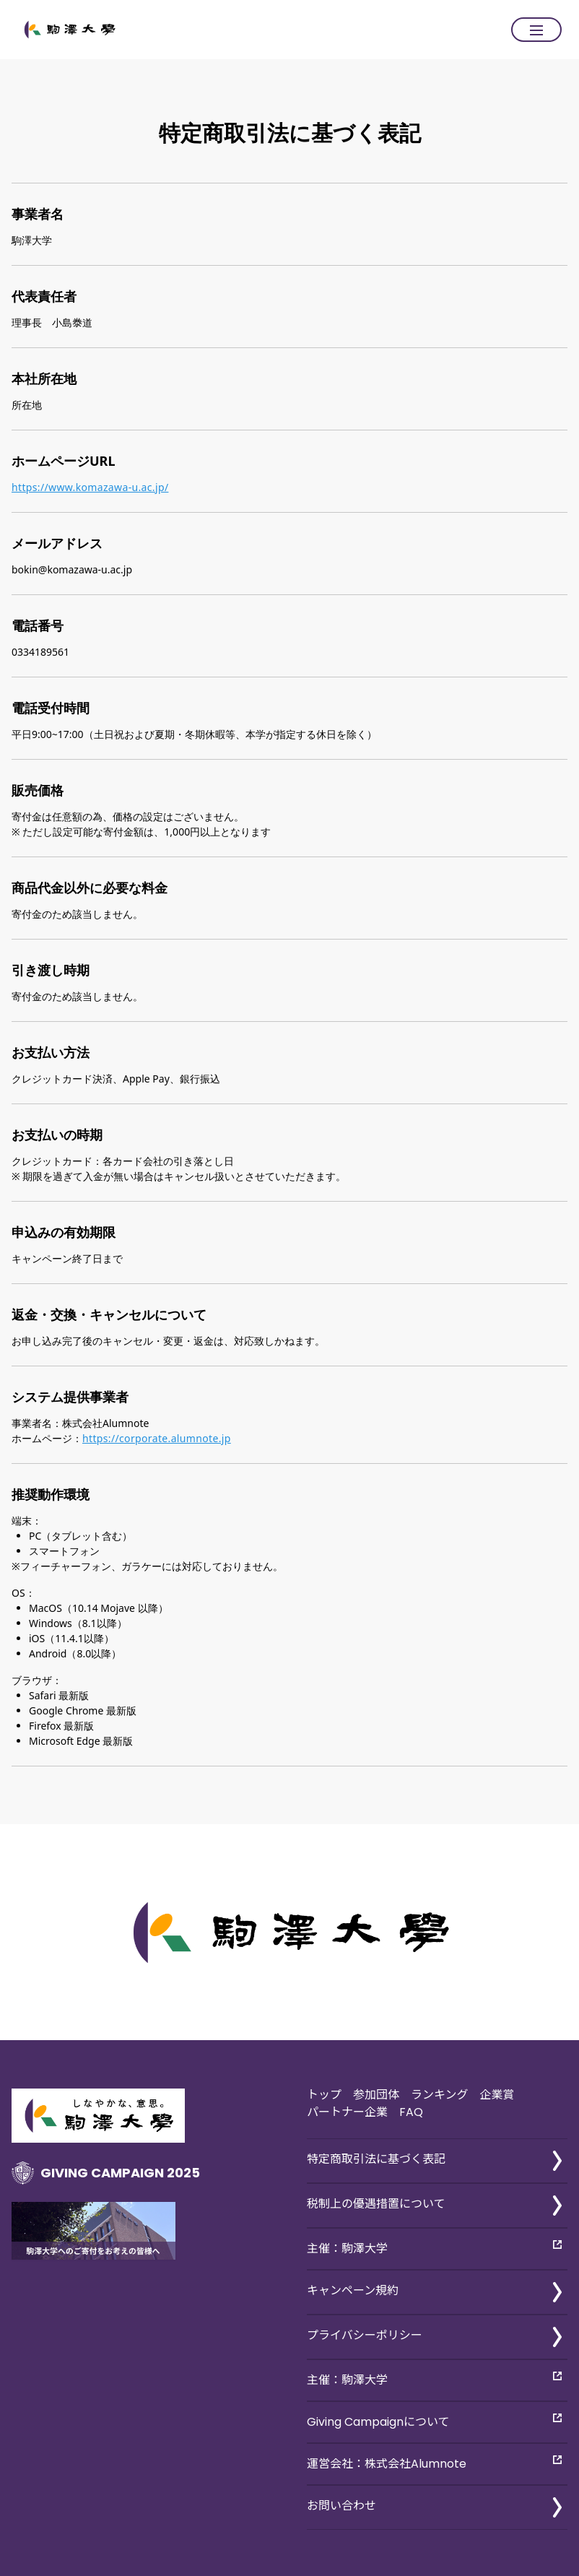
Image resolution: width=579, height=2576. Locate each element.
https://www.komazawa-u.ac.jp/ (90, 487)
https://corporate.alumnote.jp (156, 1438)
